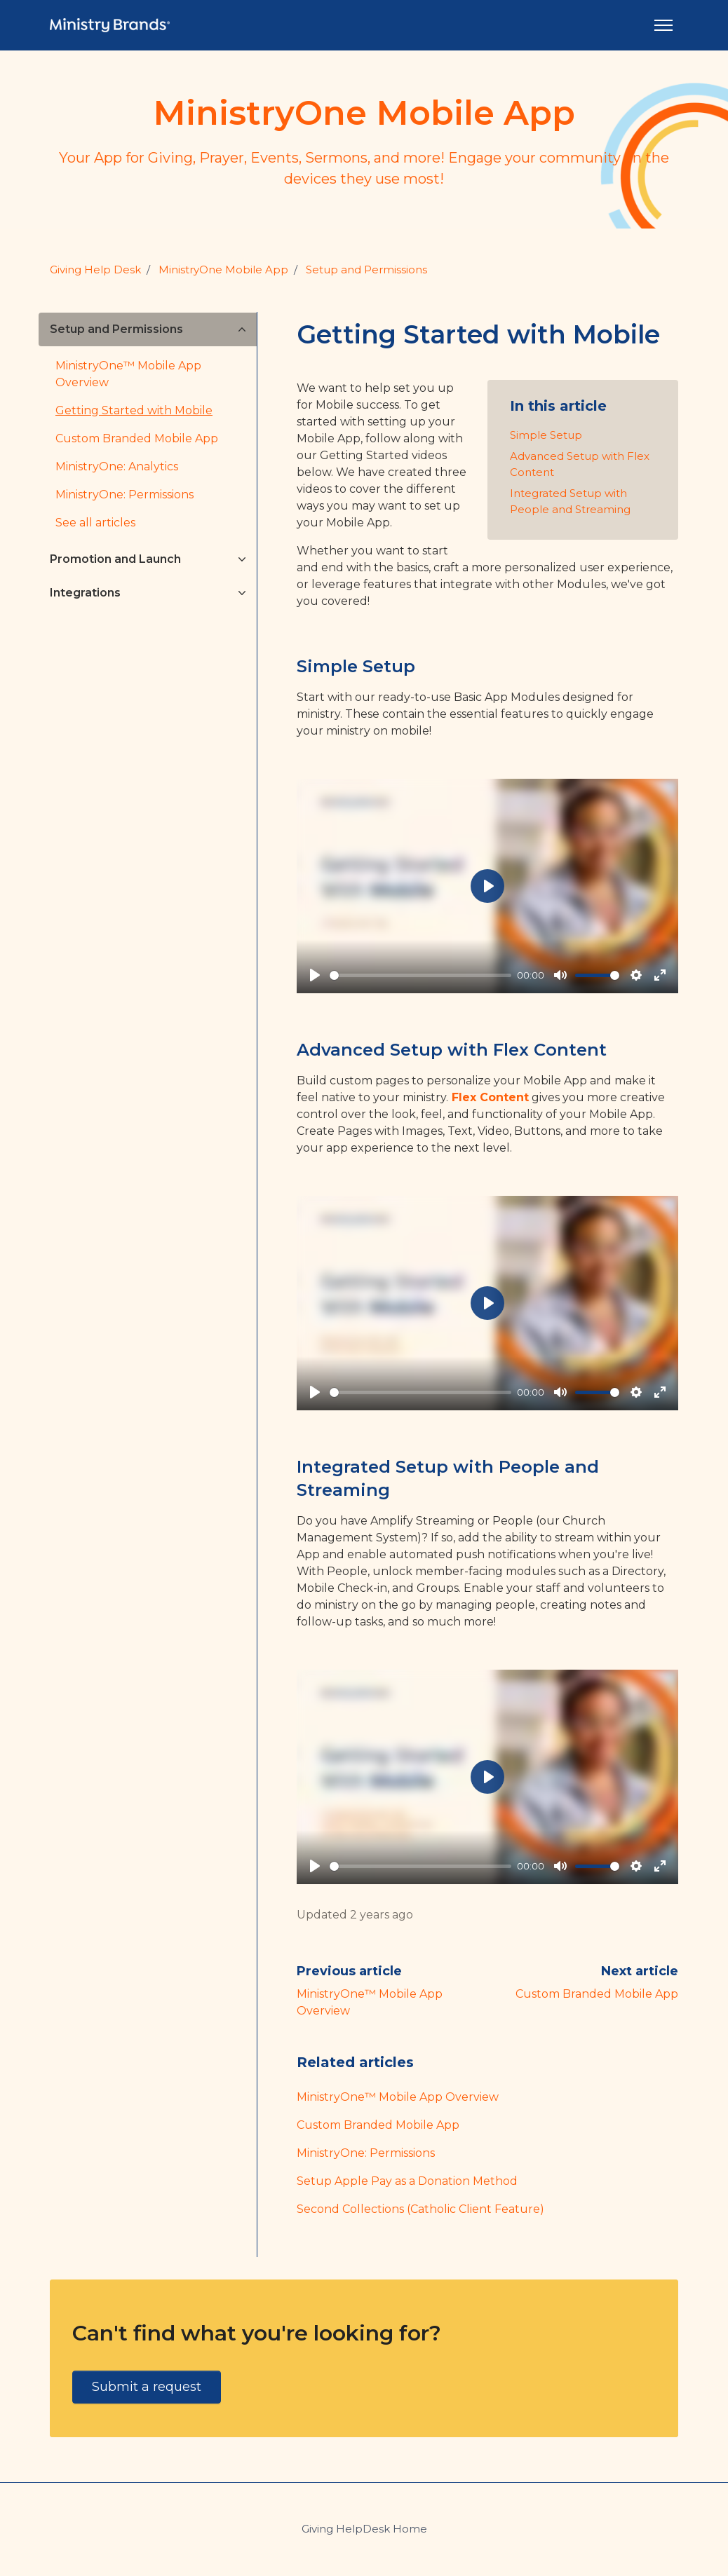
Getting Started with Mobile (134, 410)
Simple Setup (546, 435)
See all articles (95, 522)
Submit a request (146, 2386)
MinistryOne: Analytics (116, 466)
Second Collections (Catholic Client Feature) (420, 2209)
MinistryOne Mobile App (223, 269)
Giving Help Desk (95, 269)
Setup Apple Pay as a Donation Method (407, 2181)
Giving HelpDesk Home (364, 2528)
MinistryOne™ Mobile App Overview (398, 2097)
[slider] (420, 975)
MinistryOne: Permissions (366, 2153)
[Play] (315, 975)
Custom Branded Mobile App (596, 1994)
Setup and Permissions (366, 269)
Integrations (85, 592)
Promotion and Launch (115, 559)
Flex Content (490, 1097)
